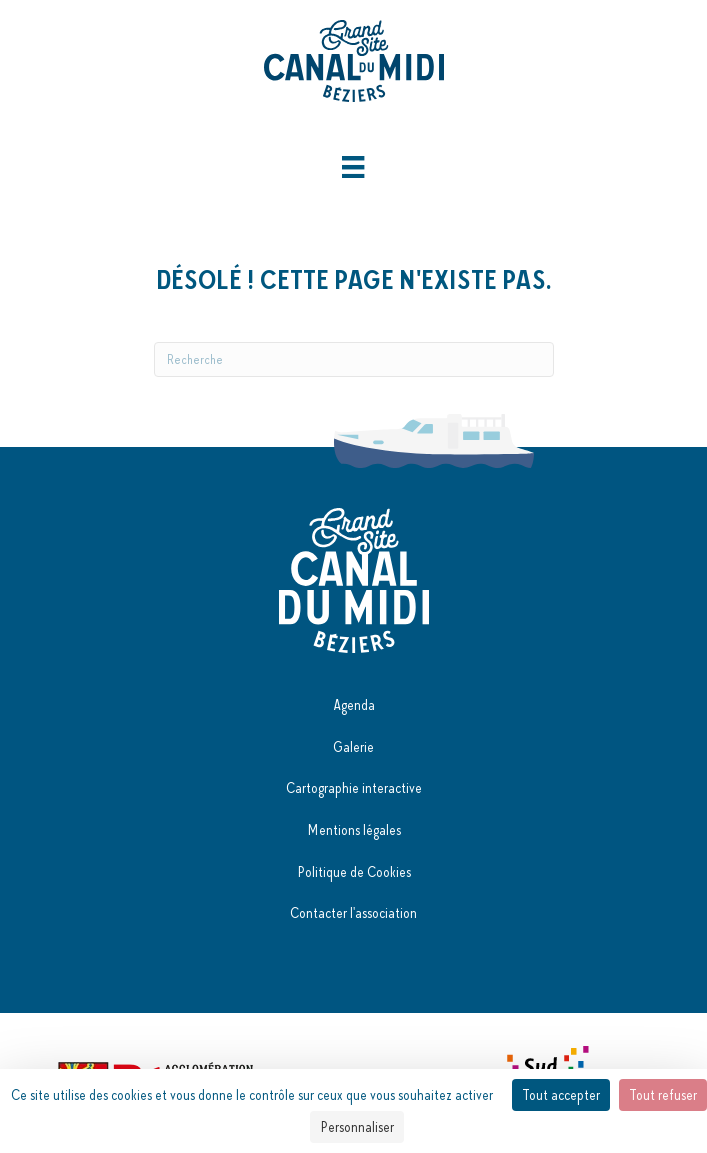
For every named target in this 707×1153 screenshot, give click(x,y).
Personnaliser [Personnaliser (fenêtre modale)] (357, 1127)
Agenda (354, 705)
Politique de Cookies (354, 872)
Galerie (353, 747)
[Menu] (353, 167)
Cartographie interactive (354, 788)
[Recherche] (354, 359)
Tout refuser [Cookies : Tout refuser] (663, 1095)
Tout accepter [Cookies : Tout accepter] (561, 1095)
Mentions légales (354, 830)
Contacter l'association (353, 913)
